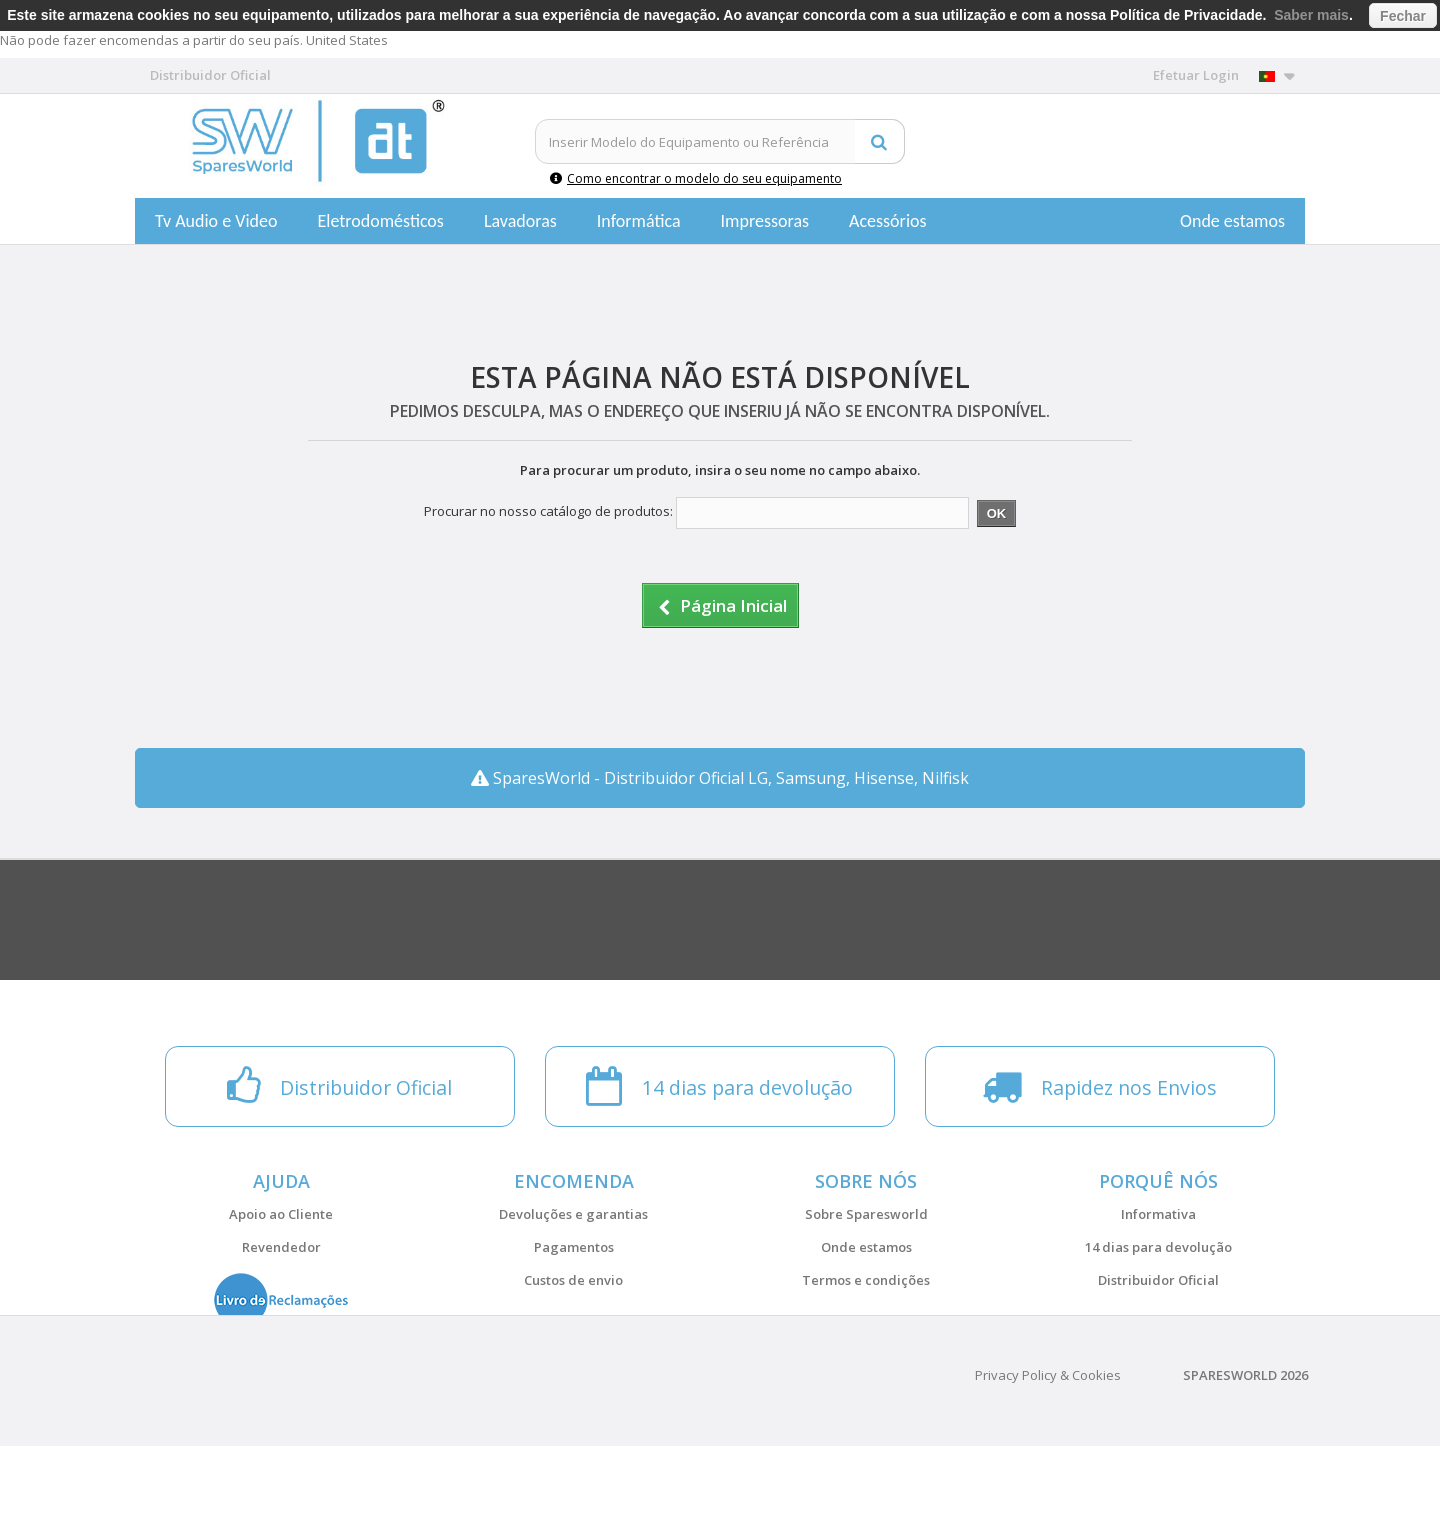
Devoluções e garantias (573, 1214)
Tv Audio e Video (216, 221)
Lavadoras (520, 221)
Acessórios (888, 221)
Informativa (1158, 1214)
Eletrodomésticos (380, 221)
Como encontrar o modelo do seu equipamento (696, 178)
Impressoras (765, 221)
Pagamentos (574, 1247)
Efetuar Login (1196, 75)
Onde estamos (1232, 221)
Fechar (1403, 16)
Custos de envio (573, 1280)
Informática (639, 221)
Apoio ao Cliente (281, 1214)
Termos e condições (866, 1280)
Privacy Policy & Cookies (1048, 1443)
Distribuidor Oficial (1158, 1280)
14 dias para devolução (1158, 1247)
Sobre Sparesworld (866, 1214)
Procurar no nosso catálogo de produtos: (548, 511)
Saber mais (1311, 15)
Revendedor (281, 1247)
